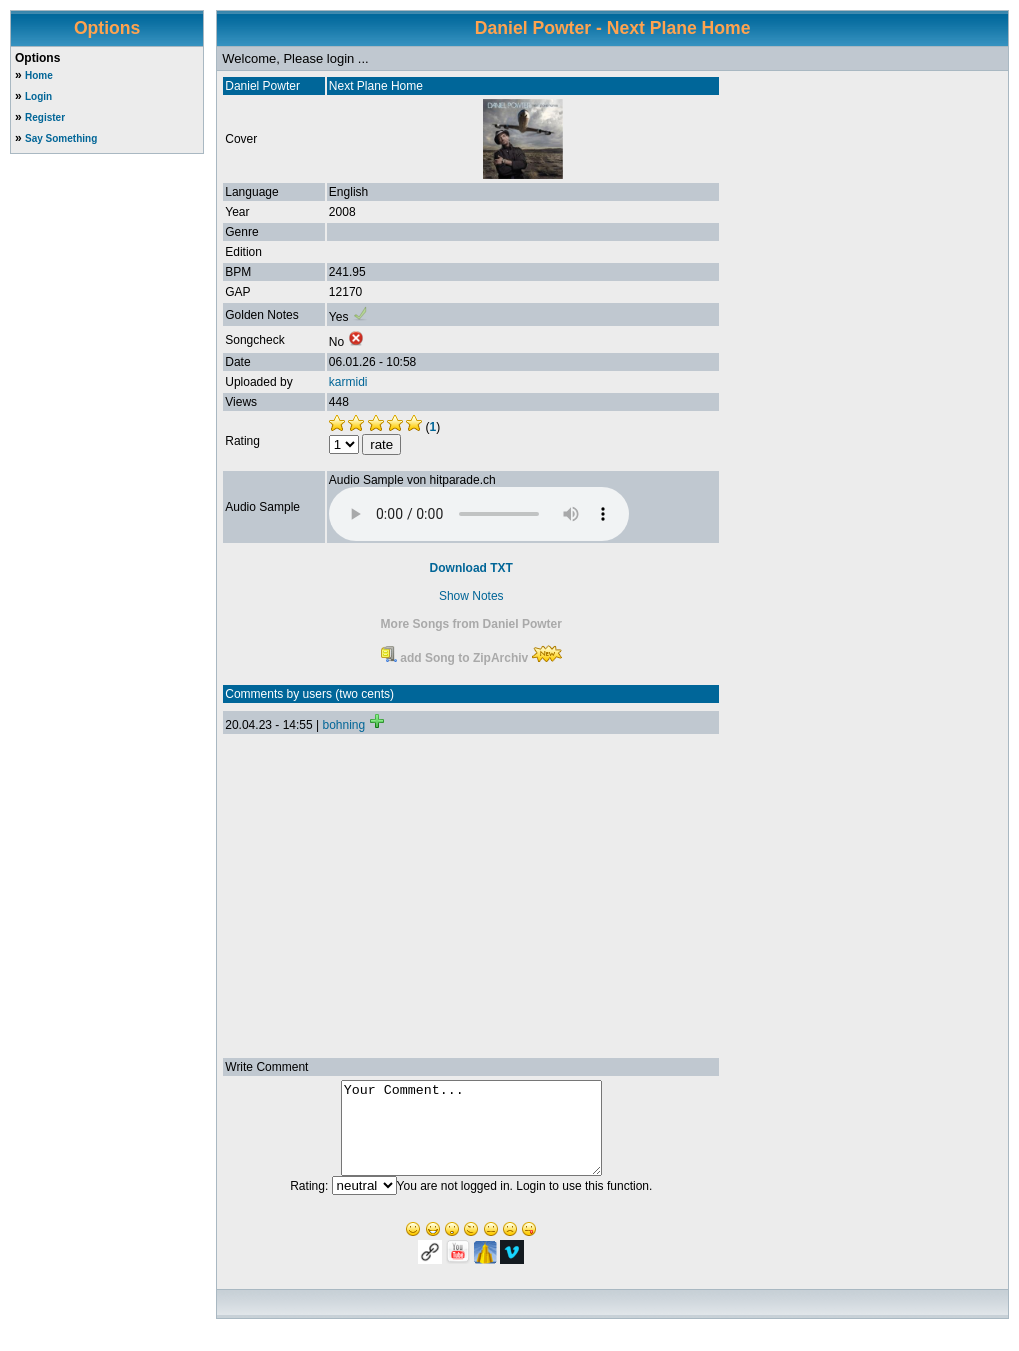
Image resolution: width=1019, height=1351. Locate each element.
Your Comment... (471, 1137)
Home (39, 75)
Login (38, 96)
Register (45, 117)
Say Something (61, 138)
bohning (343, 725)
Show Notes (471, 596)
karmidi (348, 382)
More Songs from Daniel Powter (471, 624)
